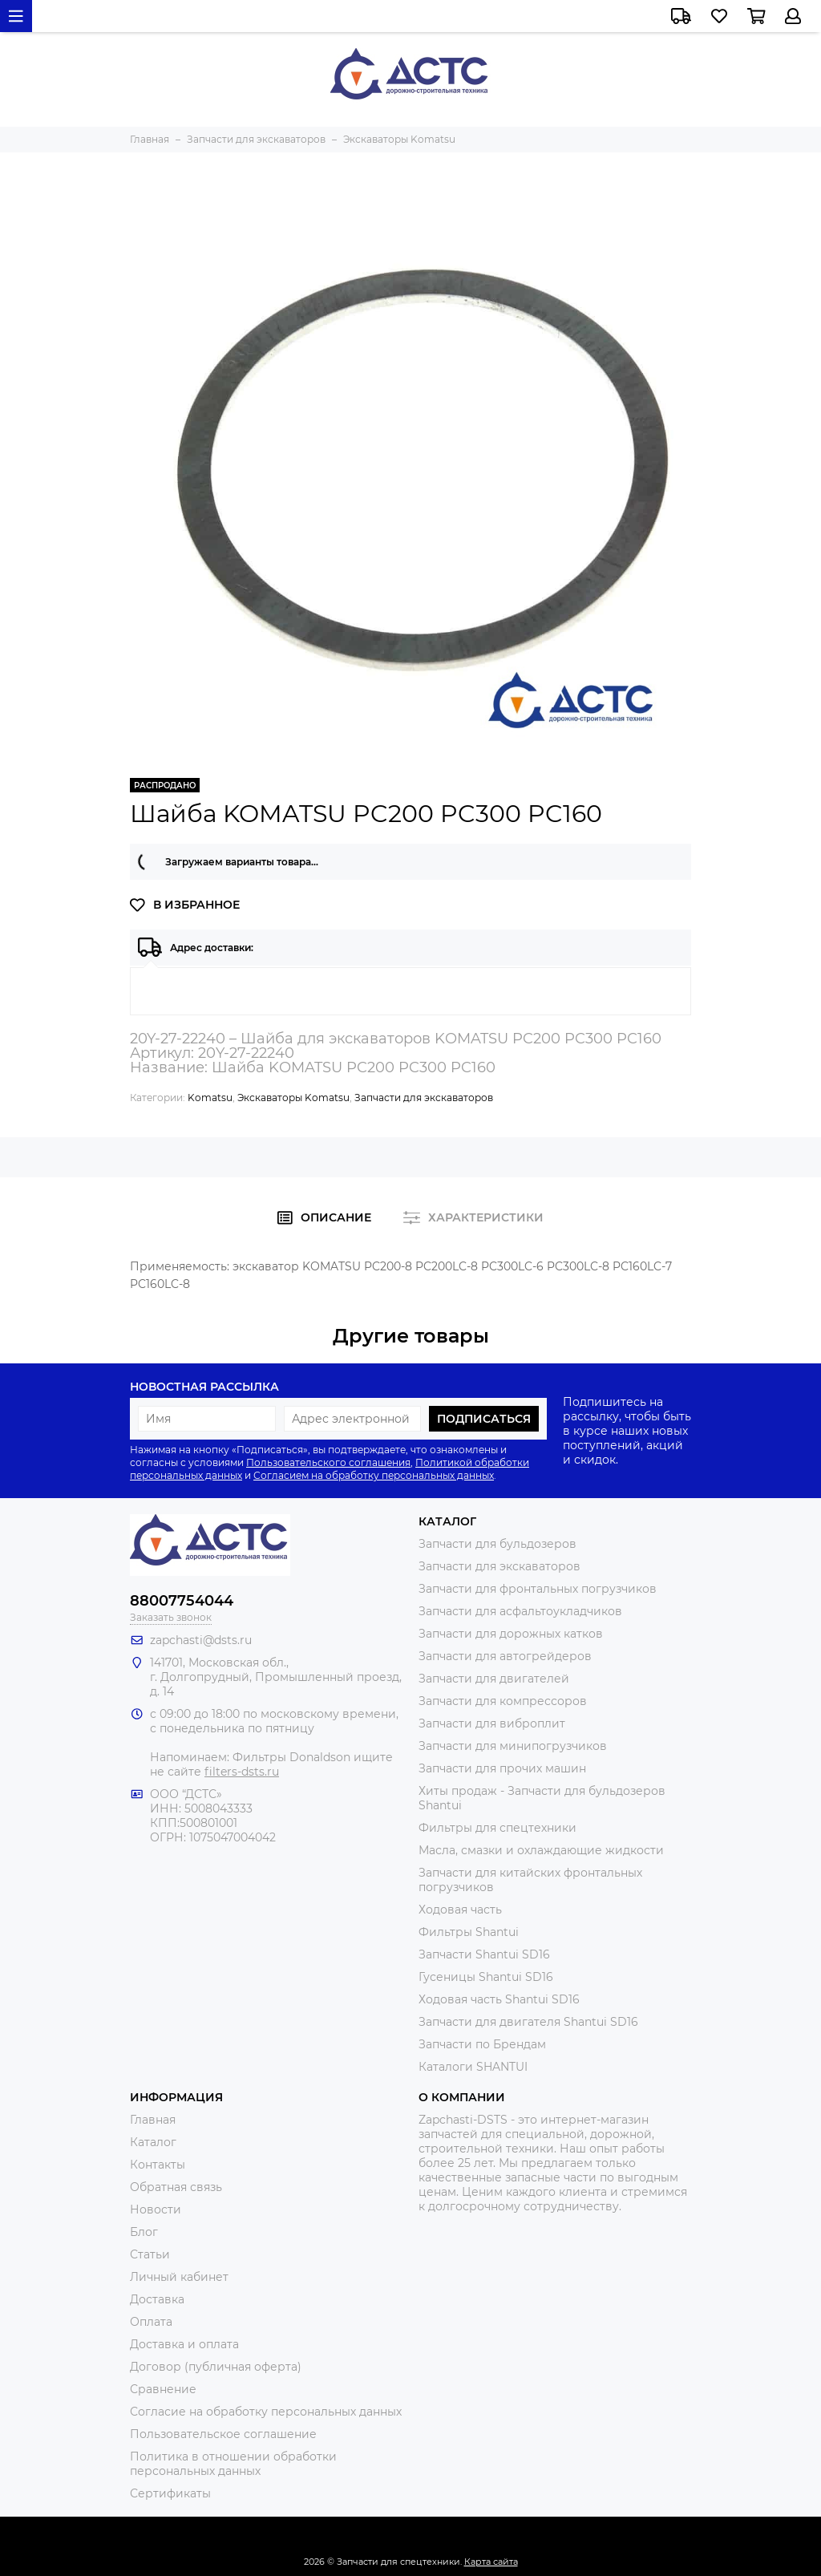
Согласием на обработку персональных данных (373, 1475)
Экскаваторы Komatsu (293, 1098)
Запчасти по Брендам (482, 2044)
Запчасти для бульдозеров (497, 1544)
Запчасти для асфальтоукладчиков (520, 1611)
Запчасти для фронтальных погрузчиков (538, 1589)
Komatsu (210, 1098)
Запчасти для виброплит (492, 1723)
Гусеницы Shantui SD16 (486, 1977)
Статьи (150, 2254)
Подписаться (484, 1419)
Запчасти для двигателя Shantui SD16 (528, 2022)
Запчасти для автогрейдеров (505, 1656)
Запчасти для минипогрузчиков (513, 1746)
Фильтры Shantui (469, 1932)
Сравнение (163, 2389)
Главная (153, 2119)
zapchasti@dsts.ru (201, 1640)
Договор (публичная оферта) (215, 2366)
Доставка (157, 2299)
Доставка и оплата (184, 2344)
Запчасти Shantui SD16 (484, 1954)
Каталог (153, 2142)
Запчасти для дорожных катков (511, 1633)
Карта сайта (491, 2561)
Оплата (151, 2322)
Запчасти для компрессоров (503, 1701)
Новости (155, 2209)
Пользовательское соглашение (223, 2434)
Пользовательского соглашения (328, 1462)
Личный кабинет (179, 2277)
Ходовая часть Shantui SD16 (499, 1999)
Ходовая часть (460, 1909)
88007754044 (181, 1601)
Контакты (157, 2164)
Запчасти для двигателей (494, 1678)
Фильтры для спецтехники (497, 1828)
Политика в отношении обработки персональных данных (233, 2463)
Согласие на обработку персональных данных (266, 2411)
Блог (144, 2232)
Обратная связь (176, 2187)
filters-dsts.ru (241, 1771)
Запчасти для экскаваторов (423, 1098)
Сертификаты (170, 2493)
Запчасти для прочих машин (502, 1768)
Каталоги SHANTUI (473, 2067)
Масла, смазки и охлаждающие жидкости (541, 1850)
